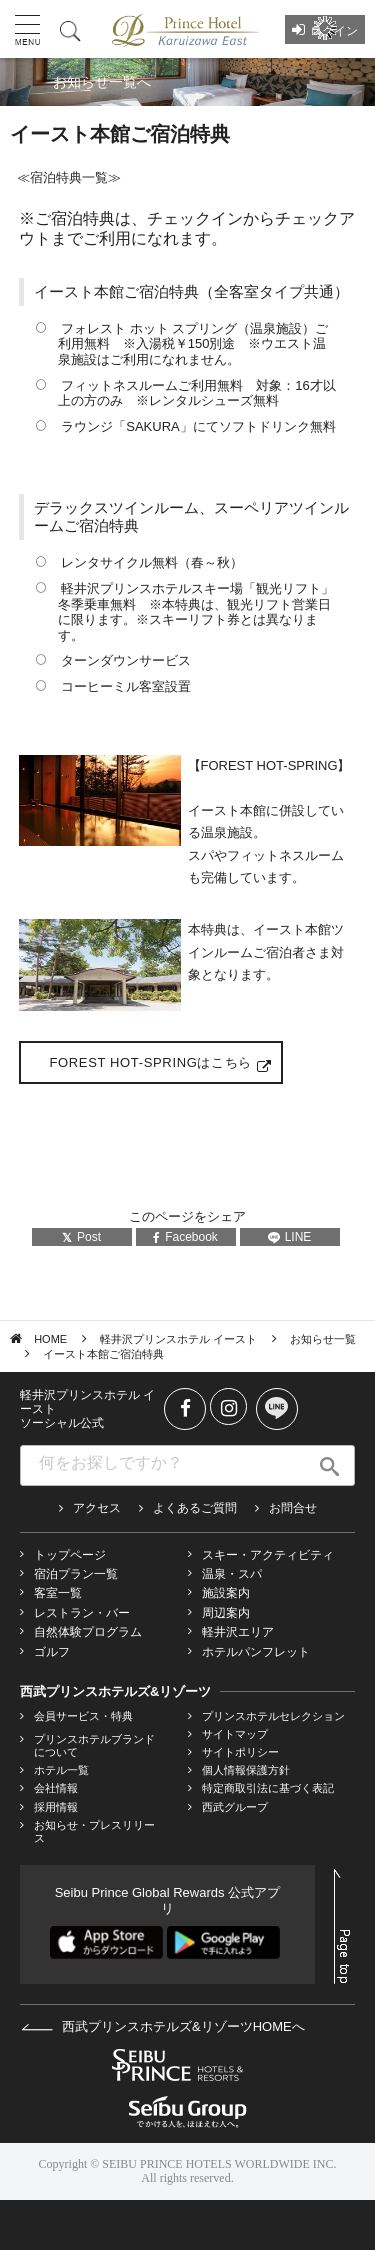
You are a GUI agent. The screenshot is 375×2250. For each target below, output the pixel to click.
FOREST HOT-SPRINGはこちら (150, 1062)
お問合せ (293, 1508)
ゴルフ (52, 1652)
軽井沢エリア (238, 1632)
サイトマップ (235, 1734)
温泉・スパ (232, 1574)
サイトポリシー (240, 1752)
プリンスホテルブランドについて (94, 1745)
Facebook (185, 1237)
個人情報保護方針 (246, 1770)
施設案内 (226, 1593)
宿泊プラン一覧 (76, 1574)
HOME (50, 1339)
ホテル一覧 (61, 1770)
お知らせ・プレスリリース (94, 1831)
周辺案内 (226, 1613)
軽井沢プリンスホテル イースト (178, 1339)
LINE (290, 1237)
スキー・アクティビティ (268, 1555)
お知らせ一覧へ (102, 82)
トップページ (70, 1555)
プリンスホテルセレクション (273, 1716)
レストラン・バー (82, 1613)
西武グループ (235, 1807)
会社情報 (56, 1788)
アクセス (97, 1508)
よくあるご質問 (195, 1508)
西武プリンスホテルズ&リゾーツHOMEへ (162, 2026)
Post (81, 1237)
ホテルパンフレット (256, 1652)
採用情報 (56, 1807)
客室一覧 (58, 1593)
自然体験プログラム (88, 1632)
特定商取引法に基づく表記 (268, 1788)
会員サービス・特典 (83, 1716)
